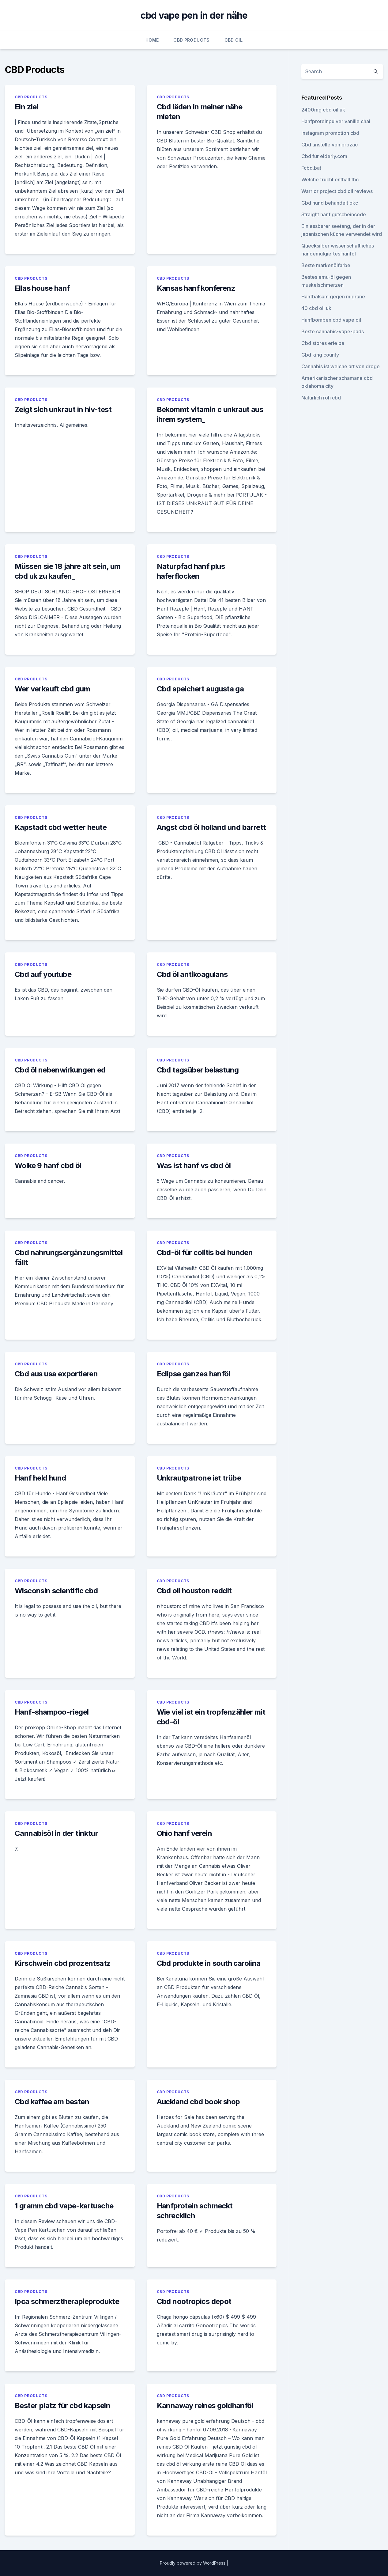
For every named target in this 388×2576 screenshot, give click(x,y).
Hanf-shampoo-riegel (52, 1712)
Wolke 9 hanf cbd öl (48, 1165)
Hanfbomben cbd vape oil (331, 320)
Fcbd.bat (311, 168)
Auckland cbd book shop (198, 2101)
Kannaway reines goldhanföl (205, 2405)
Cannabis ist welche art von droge (340, 366)
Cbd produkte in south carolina (209, 1963)
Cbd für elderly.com (324, 156)
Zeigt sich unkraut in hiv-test (63, 409)
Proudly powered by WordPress (193, 2563)
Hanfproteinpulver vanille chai (335, 121)
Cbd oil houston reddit (194, 1590)
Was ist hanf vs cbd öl (194, 1165)
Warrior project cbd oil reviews (337, 191)
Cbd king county (320, 355)
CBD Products (191, 40)
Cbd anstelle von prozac (329, 145)
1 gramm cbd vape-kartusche (64, 2205)
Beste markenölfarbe (325, 265)
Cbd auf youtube (43, 974)
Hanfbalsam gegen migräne (333, 296)
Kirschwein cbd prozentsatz (63, 1963)
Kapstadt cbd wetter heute (61, 827)
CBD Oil (233, 40)
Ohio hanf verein (184, 1833)
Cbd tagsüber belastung (198, 1069)
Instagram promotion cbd (330, 133)
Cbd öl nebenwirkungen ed (60, 1069)
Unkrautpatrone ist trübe (199, 1477)
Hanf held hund (40, 1477)
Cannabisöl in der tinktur (56, 1833)
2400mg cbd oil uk (323, 110)
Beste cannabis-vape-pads (332, 331)
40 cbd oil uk (316, 308)
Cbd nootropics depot (194, 2301)
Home (152, 40)
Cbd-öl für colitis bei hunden (205, 1252)
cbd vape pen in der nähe (194, 15)
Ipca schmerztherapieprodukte (67, 2301)
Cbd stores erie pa (322, 343)
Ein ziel (26, 106)
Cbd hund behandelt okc (329, 203)
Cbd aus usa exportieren (56, 1373)
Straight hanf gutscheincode (333, 214)
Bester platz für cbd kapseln (62, 2405)
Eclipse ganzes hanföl (193, 1373)
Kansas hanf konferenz (196, 288)
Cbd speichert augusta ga (200, 688)
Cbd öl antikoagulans (192, 974)
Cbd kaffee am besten (52, 2101)
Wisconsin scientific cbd (56, 1590)
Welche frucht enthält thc (330, 179)
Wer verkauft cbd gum (52, 688)
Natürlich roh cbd (321, 398)
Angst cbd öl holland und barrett (211, 827)
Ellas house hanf (42, 288)
